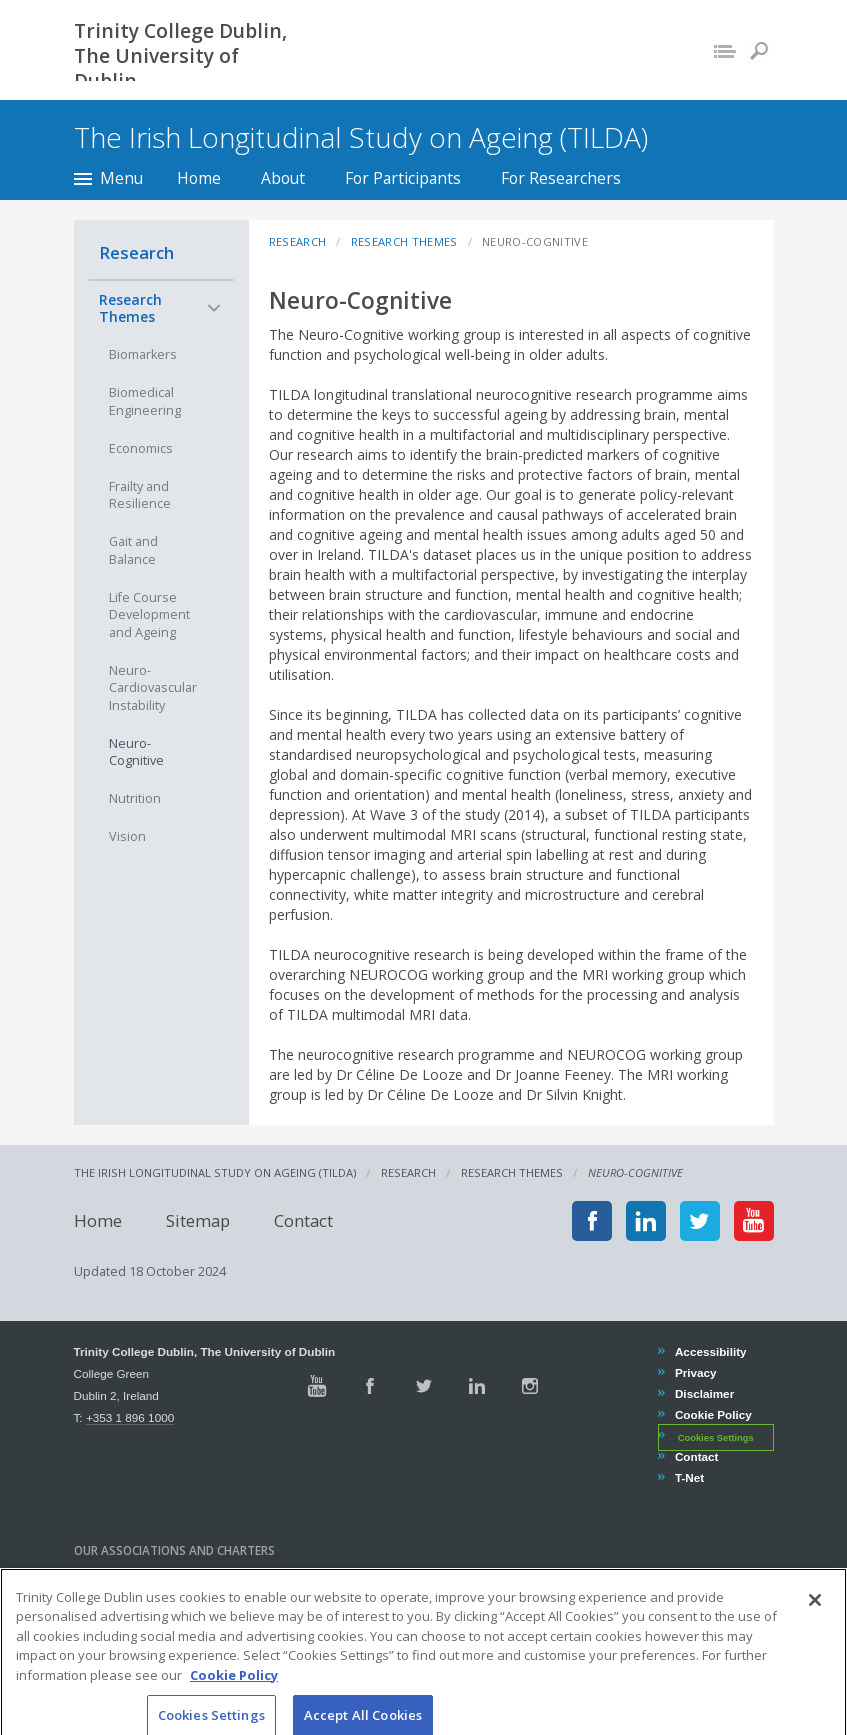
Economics (141, 448)
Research (136, 252)
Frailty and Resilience (140, 495)
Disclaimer (704, 1393)
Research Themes (130, 308)
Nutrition (135, 798)
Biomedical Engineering (145, 401)
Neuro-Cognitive (136, 752)
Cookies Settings (716, 1437)
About (283, 178)
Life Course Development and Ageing (149, 615)
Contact (303, 1220)
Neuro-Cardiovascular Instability (153, 688)
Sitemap (198, 1220)
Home (199, 178)
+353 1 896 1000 (130, 1417)
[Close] (815, 1655)
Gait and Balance (133, 550)
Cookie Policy (713, 1414)
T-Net (689, 1477)
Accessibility (710, 1351)
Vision (127, 836)
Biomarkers (143, 354)
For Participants (403, 178)
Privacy (695, 1372)
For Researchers (561, 178)
